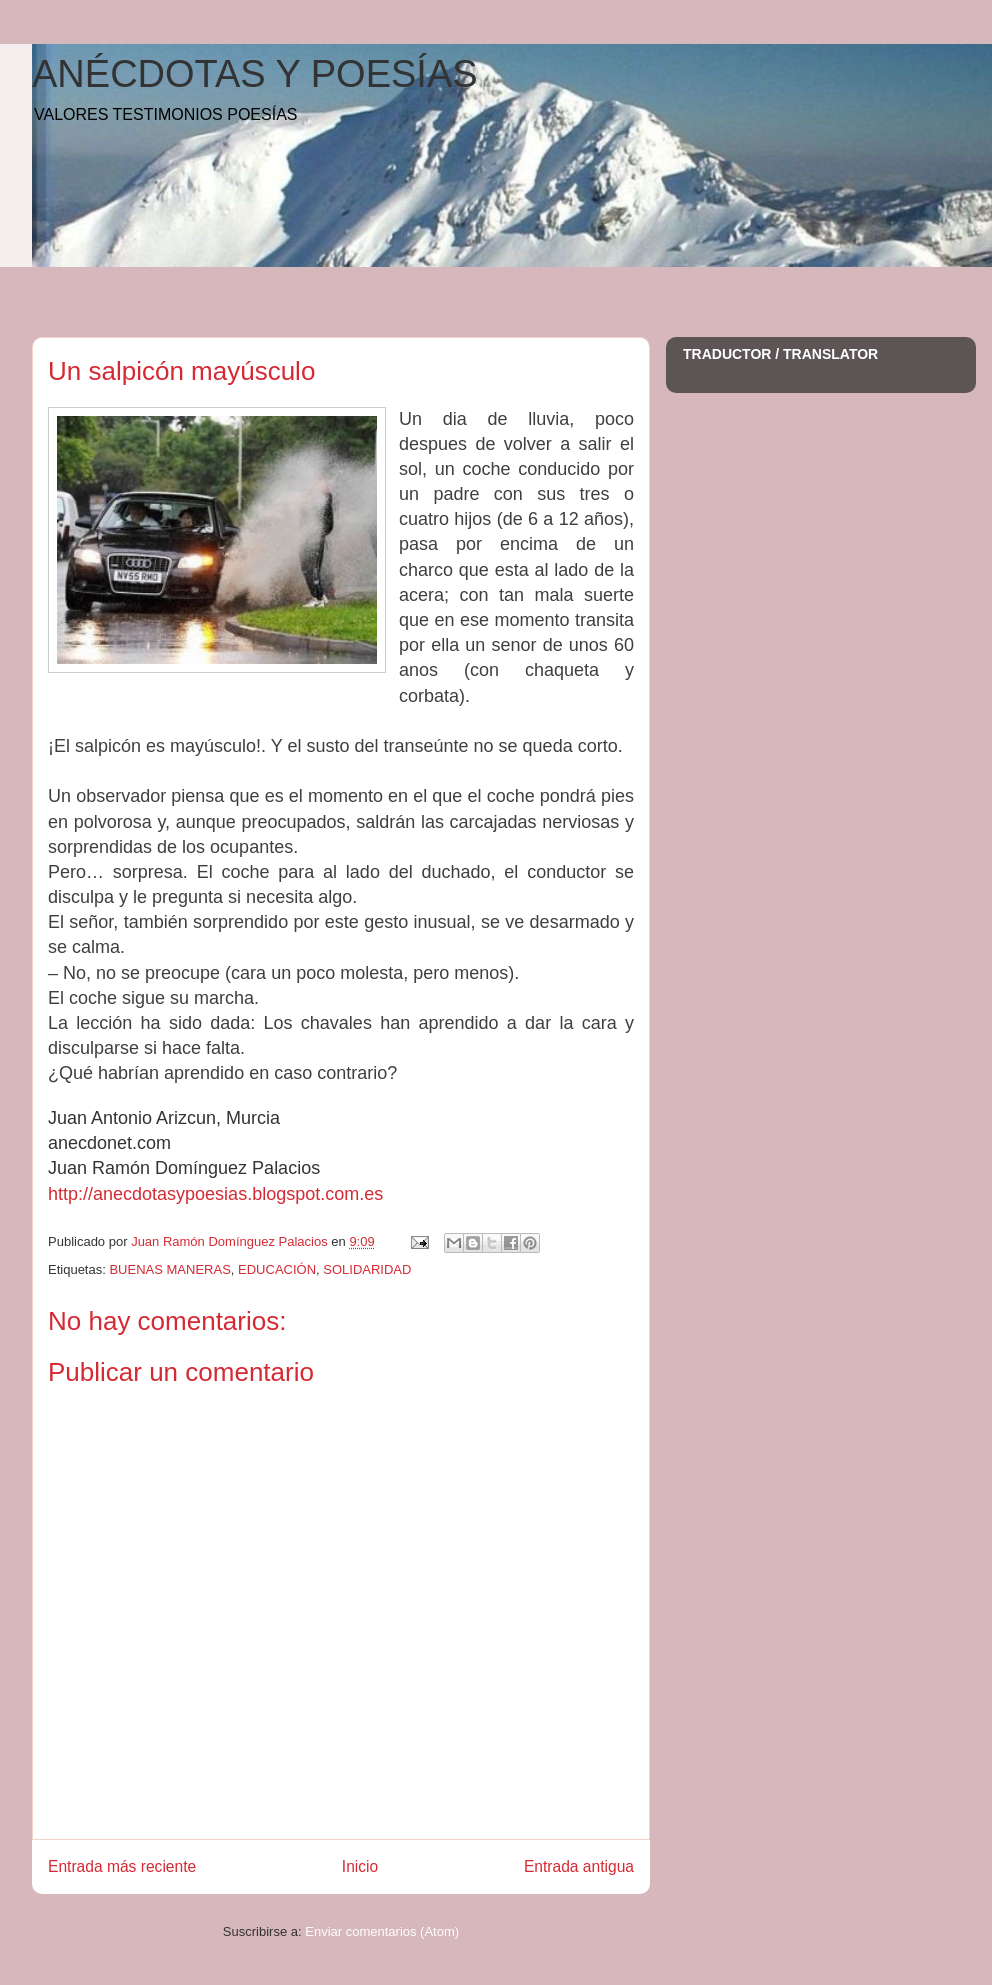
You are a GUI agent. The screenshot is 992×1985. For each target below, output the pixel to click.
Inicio (360, 1866)
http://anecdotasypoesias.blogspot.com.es (215, 1194)
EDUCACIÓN (277, 1269)
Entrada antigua (579, 1866)
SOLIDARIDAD (367, 1269)
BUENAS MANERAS (169, 1269)
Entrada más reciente (122, 1866)
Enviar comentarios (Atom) (382, 1931)
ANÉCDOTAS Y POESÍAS (255, 74)
